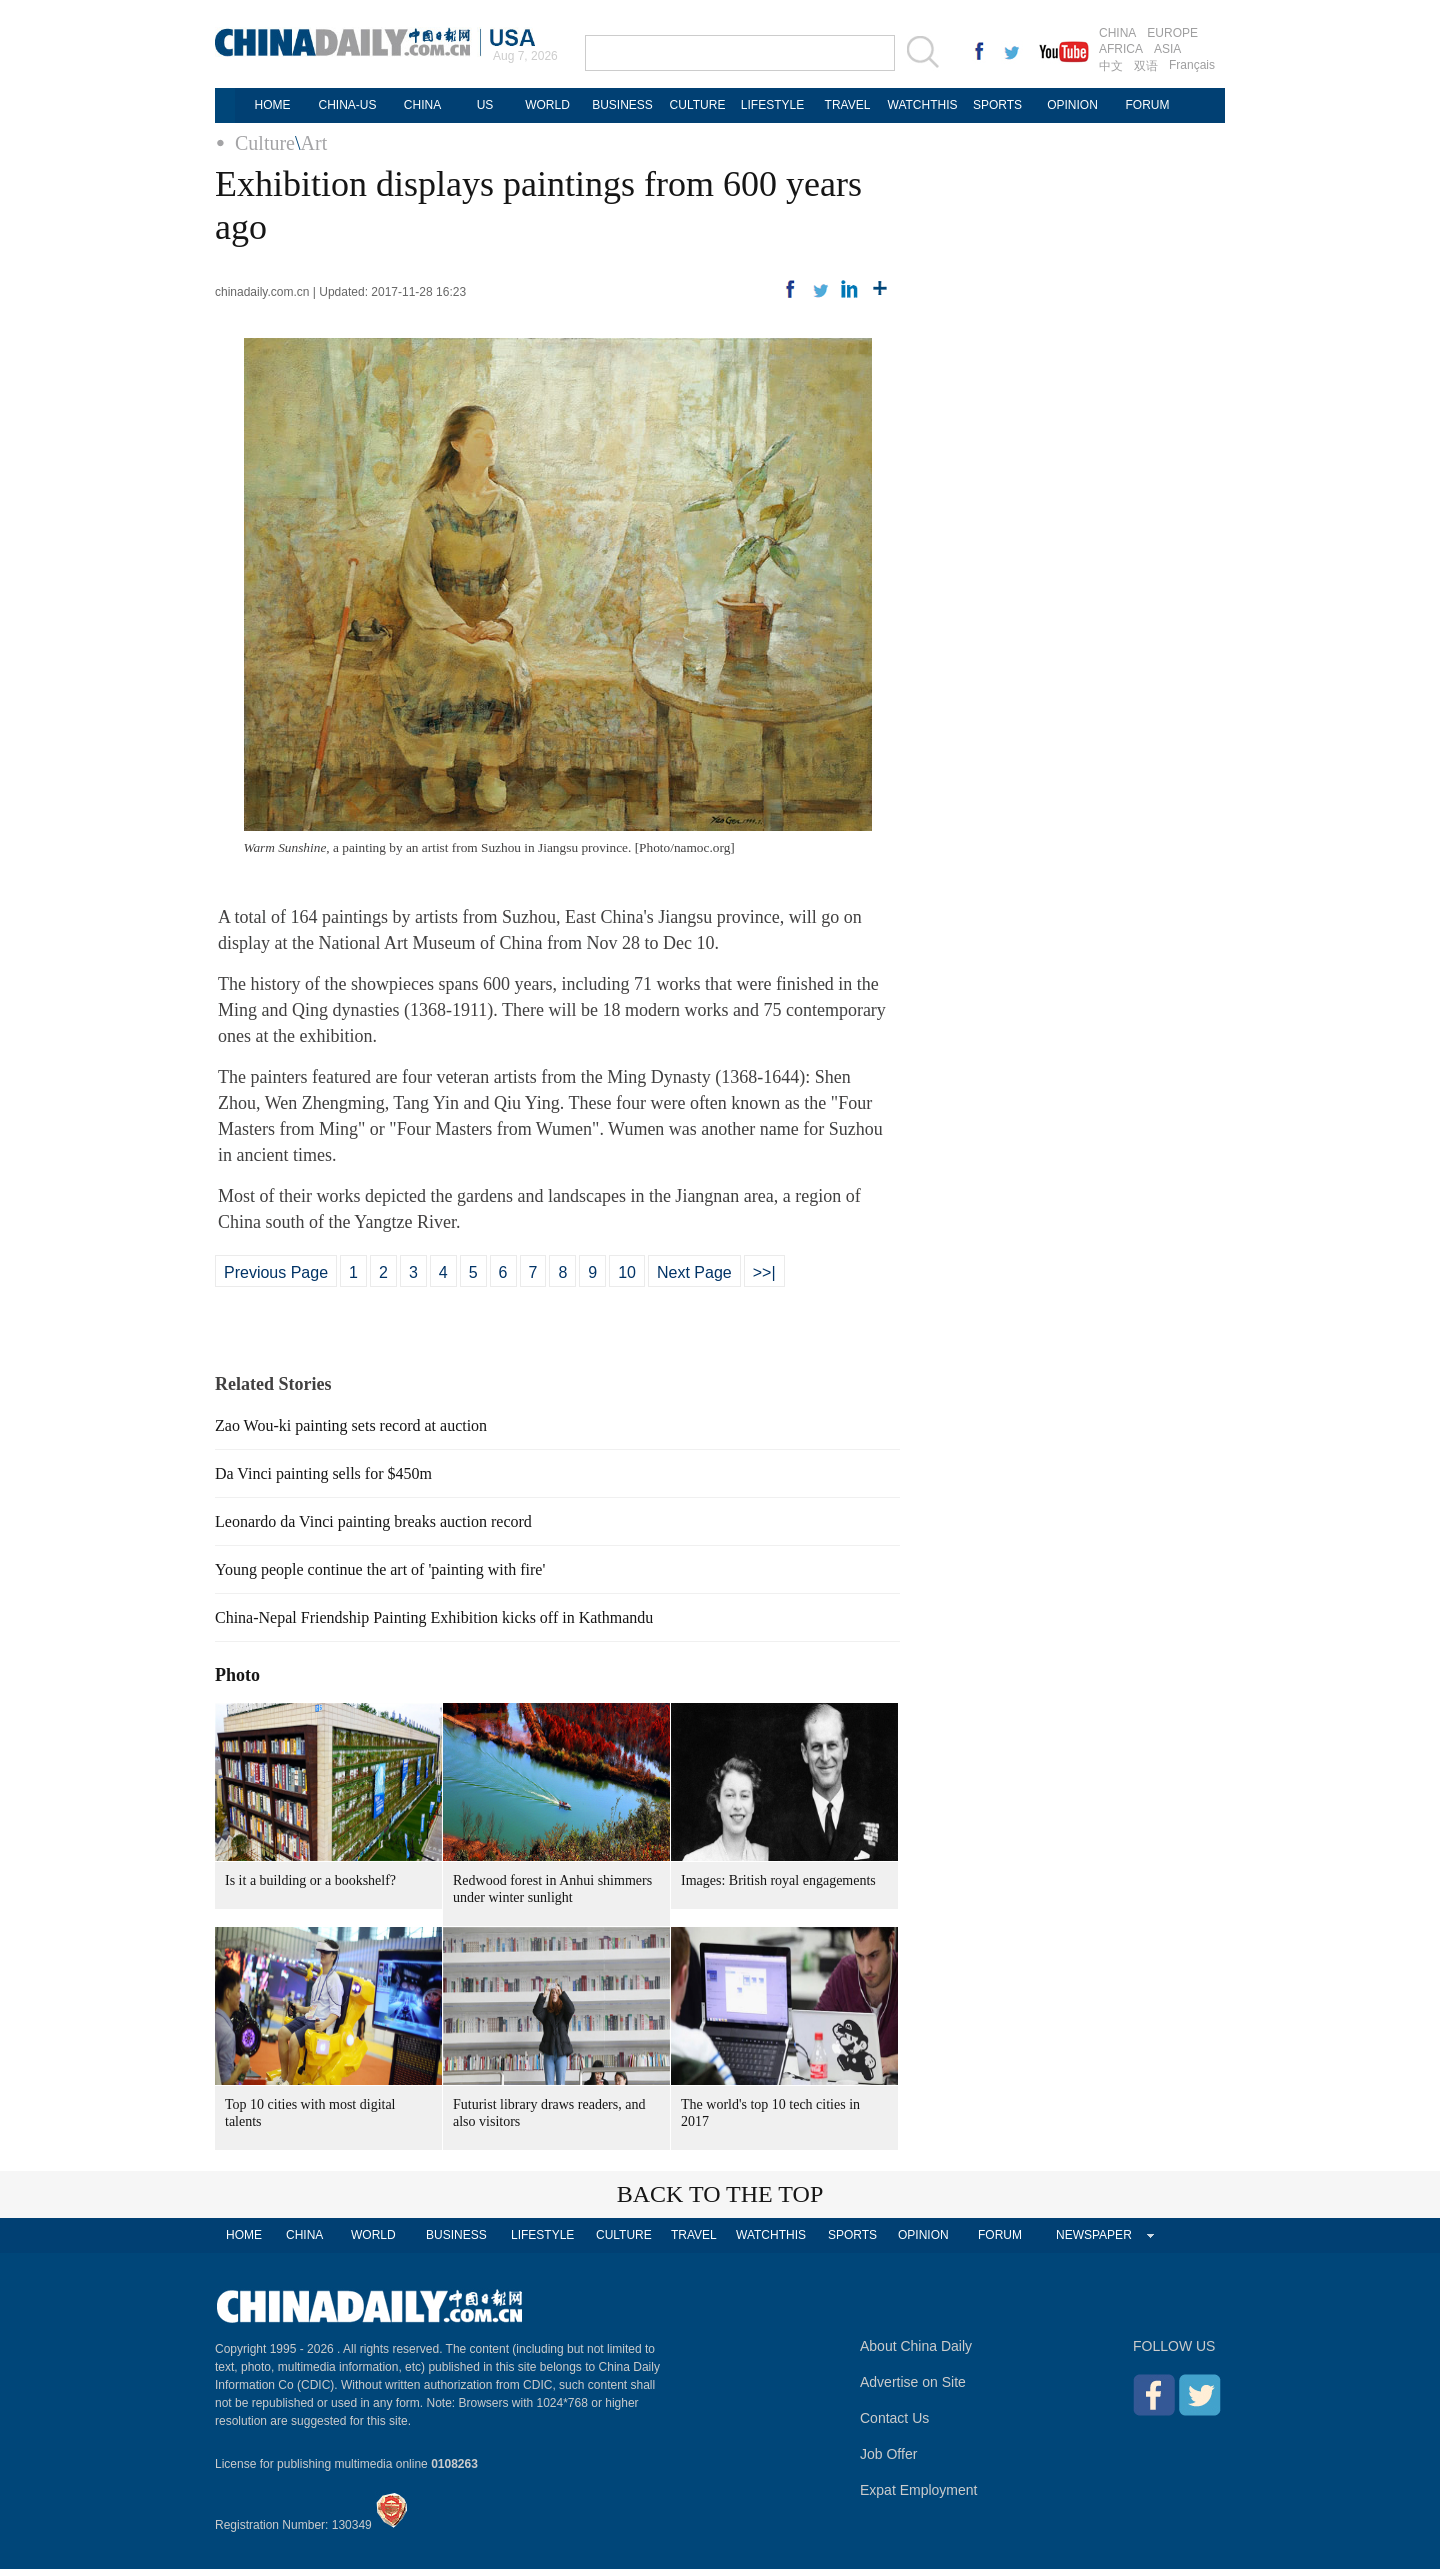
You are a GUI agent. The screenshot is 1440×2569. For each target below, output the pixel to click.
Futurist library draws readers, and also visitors (549, 2113)
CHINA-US (347, 105)
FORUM (1148, 105)
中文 (1111, 66)
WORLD (547, 105)
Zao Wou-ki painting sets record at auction (351, 1425)
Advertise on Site (913, 2382)
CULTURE (698, 105)
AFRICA (1121, 49)
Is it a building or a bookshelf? (310, 1880)
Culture (265, 143)
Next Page (694, 1272)
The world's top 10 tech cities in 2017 (770, 2113)
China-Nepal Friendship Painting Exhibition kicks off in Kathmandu (434, 1617)
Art (314, 143)
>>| (764, 1272)
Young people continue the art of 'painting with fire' (380, 1569)
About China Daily (916, 2346)
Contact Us (894, 2418)
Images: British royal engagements (778, 1880)
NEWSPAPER (1094, 2235)
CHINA (1117, 33)
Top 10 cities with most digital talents (310, 2113)
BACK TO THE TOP (720, 2194)
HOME (273, 105)
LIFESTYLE (772, 105)
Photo (237, 1675)
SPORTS (997, 105)
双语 (1146, 66)
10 (627, 1272)
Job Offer (888, 2454)
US (485, 105)
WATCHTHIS (923, 105)
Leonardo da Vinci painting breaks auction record (373, 1521)
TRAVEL (848, 105)
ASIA (1167, 49)
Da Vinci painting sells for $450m (323, 1473)
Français (1192, 65)
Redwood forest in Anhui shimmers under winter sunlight (552, 1889)
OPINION (1072, 105)
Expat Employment (919, 2490)
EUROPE (1172, 33)
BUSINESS (622, 105)
